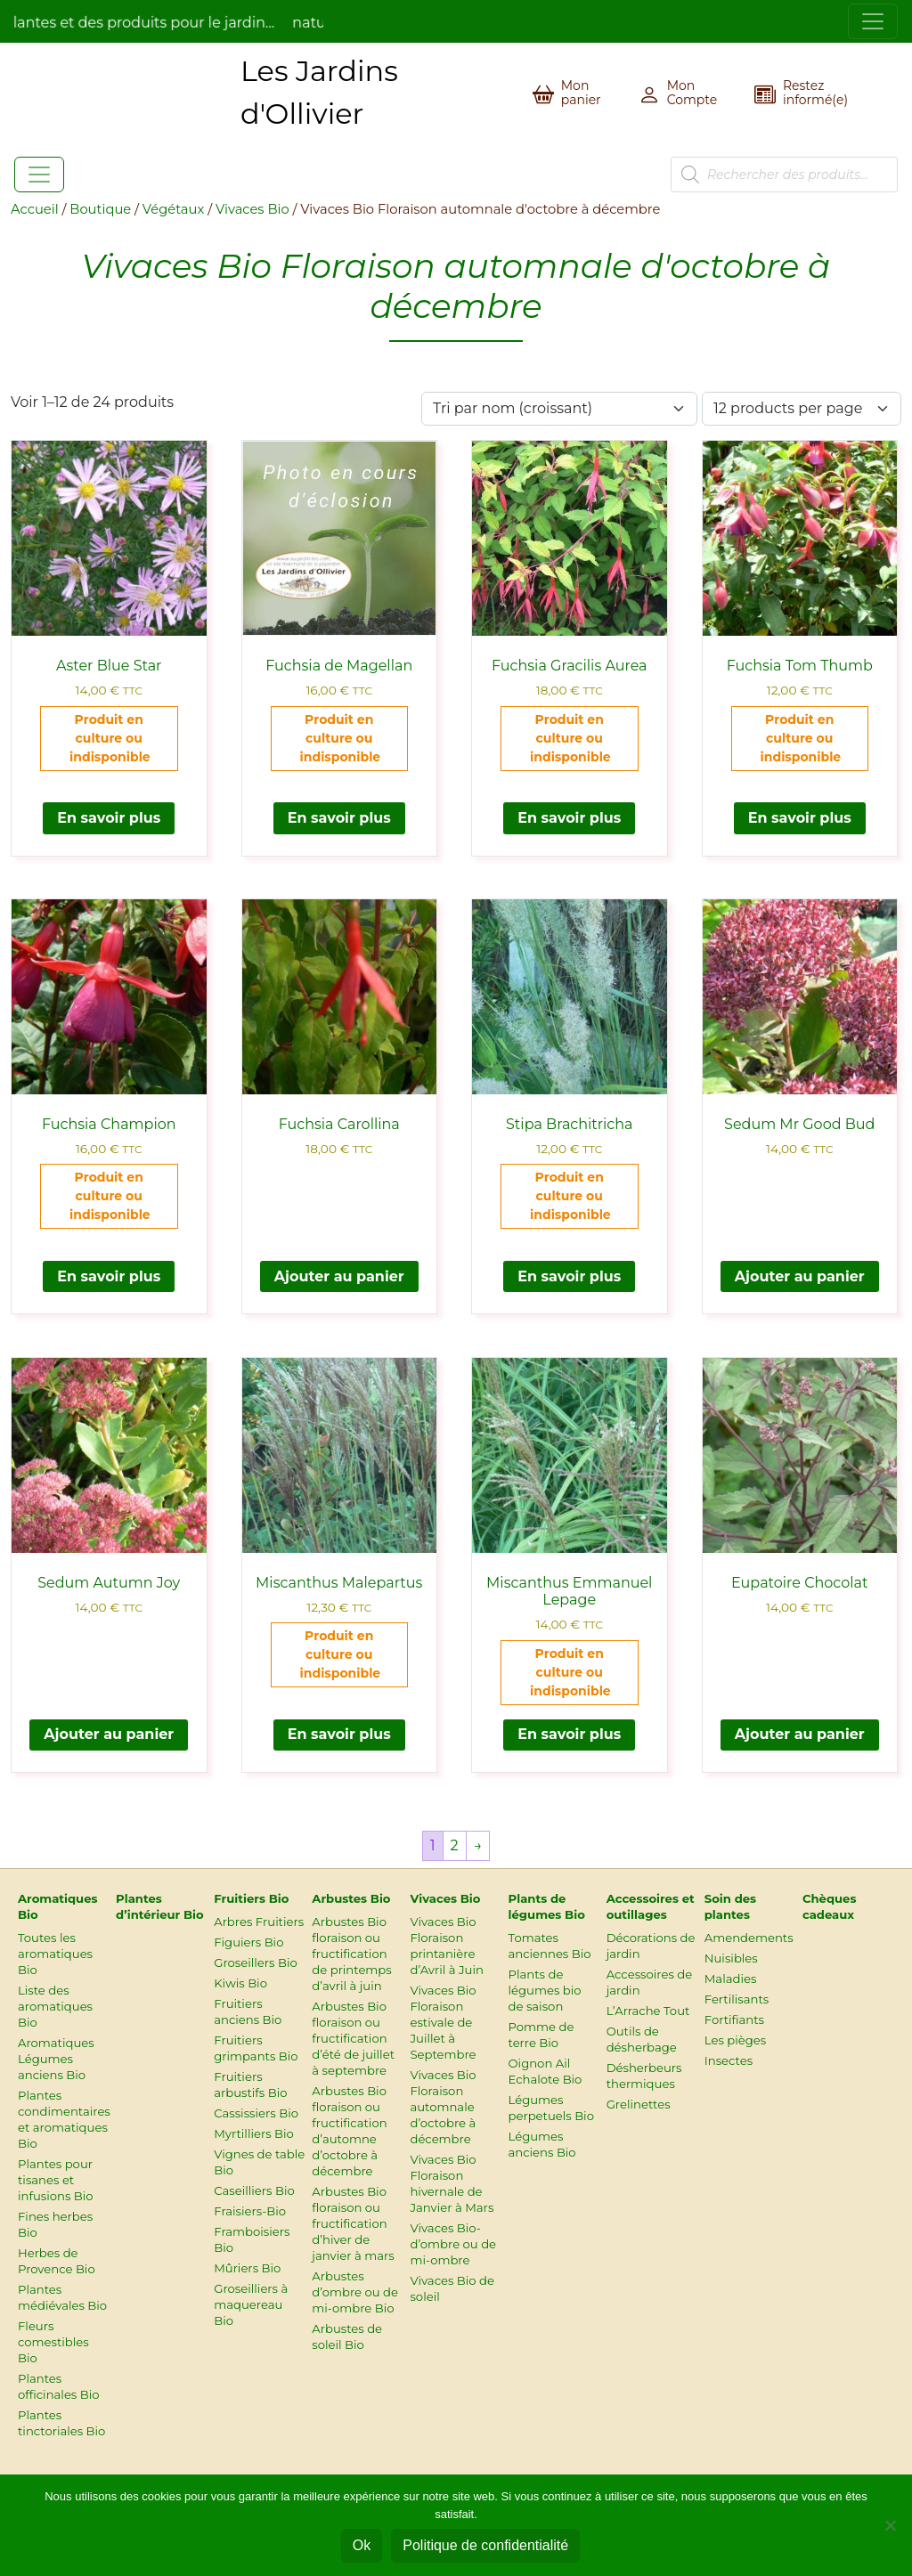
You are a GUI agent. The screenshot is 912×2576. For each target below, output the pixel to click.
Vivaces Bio (252, 209)
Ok (361, 2545)
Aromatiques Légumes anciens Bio (56, 2059)
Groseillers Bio (255, 1962)
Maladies (730, 1978)
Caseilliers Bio (254, 2190)
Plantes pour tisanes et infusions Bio (56, 2180)
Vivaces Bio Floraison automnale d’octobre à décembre (443, 2107)
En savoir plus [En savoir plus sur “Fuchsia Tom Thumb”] (799, 817)
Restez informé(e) (815, 92)
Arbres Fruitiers (259, 1921)
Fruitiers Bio (251, 1898)
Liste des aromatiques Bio (55, 2006)
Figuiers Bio (248, 1942)
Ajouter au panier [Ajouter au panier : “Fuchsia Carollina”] (339, 1276)
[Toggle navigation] (873, 21)
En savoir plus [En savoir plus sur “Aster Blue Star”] (108, 817)
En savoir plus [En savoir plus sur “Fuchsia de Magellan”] (339, 817)
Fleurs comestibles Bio (53, 2342)
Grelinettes (639, 2104)
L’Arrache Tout (648, 2010)
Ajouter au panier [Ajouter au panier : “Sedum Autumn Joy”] (109, 1734)
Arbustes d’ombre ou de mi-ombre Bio (355, 2292)
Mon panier (581, 92)
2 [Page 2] (455, 1845)
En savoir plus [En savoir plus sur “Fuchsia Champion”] (108, 1276)
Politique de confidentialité (485, 2545)
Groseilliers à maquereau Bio (251, 2304)
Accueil (35, 209)
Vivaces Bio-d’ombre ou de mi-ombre (453, 2244)
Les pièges (735, 2040)
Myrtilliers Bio (254, 2133)
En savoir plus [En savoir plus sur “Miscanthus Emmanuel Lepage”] (569, 1734)
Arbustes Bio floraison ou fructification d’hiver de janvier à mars (353, 2223)
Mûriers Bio (247, 2268)
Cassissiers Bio (256, 2113)
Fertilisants (736, 1999)
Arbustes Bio (351, 1898)
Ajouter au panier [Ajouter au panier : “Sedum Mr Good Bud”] (800, 1276)
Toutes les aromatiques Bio (55, 1953)
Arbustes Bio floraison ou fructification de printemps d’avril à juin (351, 1953)
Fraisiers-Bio (250, 2211)
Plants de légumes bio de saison (545, 1990)
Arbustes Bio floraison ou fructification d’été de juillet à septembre (353, 2038)
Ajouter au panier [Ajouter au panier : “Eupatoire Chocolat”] (800, 1734)
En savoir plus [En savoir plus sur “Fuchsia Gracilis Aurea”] (569, 817)
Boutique (100, 209)
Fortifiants (734, 2019)
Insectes (728, 2060)
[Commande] (559, 409)
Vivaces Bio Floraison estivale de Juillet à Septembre (443, 2022)
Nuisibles (731, 1958)
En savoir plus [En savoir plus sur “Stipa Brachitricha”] (569, 1276)
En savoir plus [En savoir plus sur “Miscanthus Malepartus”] (339, 1734)
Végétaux (173, 209)
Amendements (749, 1937)
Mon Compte (692, 92)
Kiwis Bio (240, 1983)
